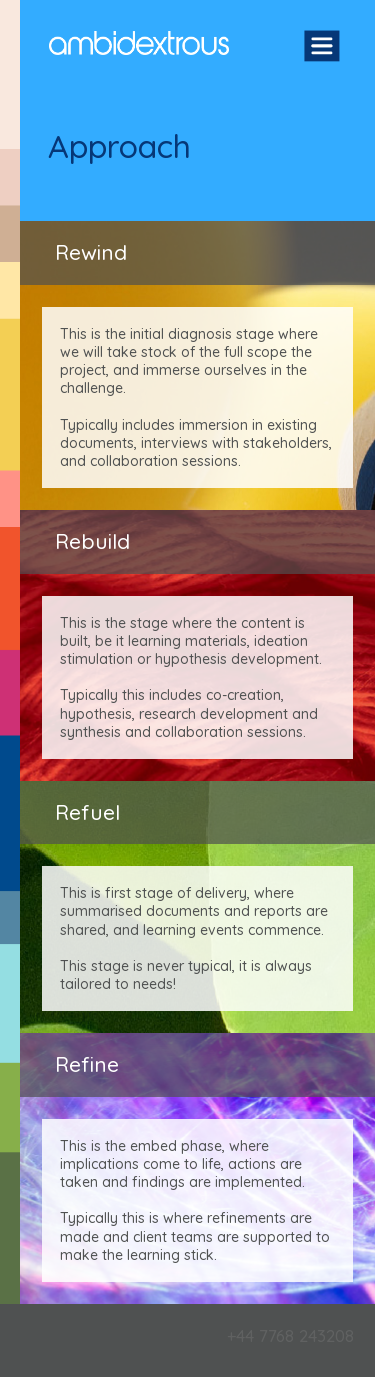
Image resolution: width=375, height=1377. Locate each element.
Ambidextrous (139, 43)
